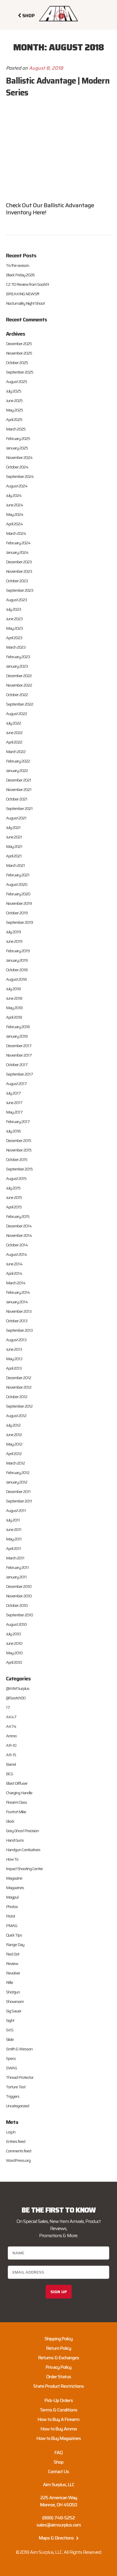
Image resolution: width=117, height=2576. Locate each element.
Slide (10, 2039)
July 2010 (13, 1634)
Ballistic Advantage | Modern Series (58, 86)
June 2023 (14, 618)
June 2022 (14, 732)
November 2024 (19, 457)
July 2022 (13, 723)
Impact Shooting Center (24, 1868)
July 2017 (13, 1093)
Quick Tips (14, 1935)
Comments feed (18, 2151)
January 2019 (17, 960)
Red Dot (12, 1954)
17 (8, 1707)
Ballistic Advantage (69, 205)
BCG (9, 1773)
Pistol (10, 1916)
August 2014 (16, 1254)
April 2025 (14, 419)
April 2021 (14, 856)
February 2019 (18, 951)
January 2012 (16, 1482)
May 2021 (14, 846)
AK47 (11, 1717)
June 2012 (14, 1434)
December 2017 (18, 1045)
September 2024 (20, 476)
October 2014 (17, 1245)
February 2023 (18, 656)
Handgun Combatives (23, 1849)
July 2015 (13, 1188)
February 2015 (17, 1216)
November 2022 (19, 685)
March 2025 (15, 429)
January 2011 (16, 1577)
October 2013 (16, 1320)
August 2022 (16, 713)
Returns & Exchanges (58, 2357)
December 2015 (18, 1140)
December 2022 (19, 675)
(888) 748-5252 (58, 2517)
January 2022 (17, 770)
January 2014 (17, 1302)
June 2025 (14, 400)
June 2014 (14, 1264)
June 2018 (14, 998)
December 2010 (18, 1586)
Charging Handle (19, 1792)
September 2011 (19, 1501)
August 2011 (16, 1510)
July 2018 (13, 988)
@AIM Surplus (17, 1688)
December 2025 (19, 343)
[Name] (58, 2253)
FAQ (58, 2452)
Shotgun (13, 1992)
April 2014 (14, 1273)
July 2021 (13, 827)
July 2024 (14, 495)
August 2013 (16, 1339)
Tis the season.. (18, 265)
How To (12, 1859)
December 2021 (18, 780)
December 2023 (19, 562)
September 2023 (19, 590)
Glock (10, 1821)
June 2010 (14, 1643)
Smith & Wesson (19, 2049)
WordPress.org (18, 2160)
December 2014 (19, 1226)
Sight (10, 2020)
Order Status (58, 2376)
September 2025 (19, 372)
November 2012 (18, 1387)
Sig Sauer (13, 2011)
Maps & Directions (58, 2538)
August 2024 (17, 486)
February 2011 (17, 1567)
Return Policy (58, 2348)
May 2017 (14, 1112)
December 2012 (18, 1377)
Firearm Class (16, 1802)
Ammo (11, 1736)
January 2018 (17, 1036)
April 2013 (14, 1368)
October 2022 (17, 694)
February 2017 (18, 1121)
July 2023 (13, 609)
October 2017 (17, 1064)
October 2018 (17, 969)
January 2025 (17, 448)
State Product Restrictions (58, 2386)
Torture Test (15, 2087)
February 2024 (18, 543)
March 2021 (15, 865)
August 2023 (16, 599)
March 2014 (15, 1283)
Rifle (9, 1982)
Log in (10, 2132)
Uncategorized (17, 2106)
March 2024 (16, 533)
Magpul (12, 1897)
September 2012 (19, 1406)
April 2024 (14, 524)
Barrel (11, 1764)
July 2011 (13, 1520)
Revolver (13, 1973)
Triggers (12, 2096)
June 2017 (14, 1102)
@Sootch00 (15, 1698)
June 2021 (14, 837)
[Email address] (58, 2272)
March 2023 (15, 647)
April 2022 (14, 742)
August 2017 (16, 1083)
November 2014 (19, 1235)
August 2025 (16, 381)
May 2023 (14, 628)
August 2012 (16, 1415)
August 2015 (16, 1178)
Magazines (15, 1887)
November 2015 (18, 1150)
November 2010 (19, 1596)
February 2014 (18, 1292)
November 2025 (19, 353)
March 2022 (15, 751)
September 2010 (19, 1615)
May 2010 (14, 1653)
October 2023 (17, 581)
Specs (11, 2058)
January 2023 (17, 666)
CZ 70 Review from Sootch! (27, 284)
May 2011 (14, 1539)
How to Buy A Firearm (58, 2419)
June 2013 (14, 1349)
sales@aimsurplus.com (58, 2525)
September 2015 (19, 1169)
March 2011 (15, 1558)
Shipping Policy (58, 2338)
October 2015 (16, 1159)
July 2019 (13, 932)
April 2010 (14, 1662)
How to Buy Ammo (59, 2429)
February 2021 (17, 875)
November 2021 (18, 789)
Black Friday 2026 (20, 275)
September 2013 (19, 1330)
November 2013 (18, 1311)
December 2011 (18, 1491)
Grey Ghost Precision (22, 1830)
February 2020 (18, 894)
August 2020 (16, 884)
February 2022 (18, 761)
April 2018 (14, 1017)
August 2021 (16, 818)
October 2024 (17, 467)
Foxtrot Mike (16, 1811)
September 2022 (19, 704)
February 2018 (18, 1026)
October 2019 (17, 913)
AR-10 (11, 1745)
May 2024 (14, 514)
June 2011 (13, 1529)
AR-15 (11, 1755)
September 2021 (19, 808)
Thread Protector (19, 2077)
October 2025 (17, 362)
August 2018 (16, 979)
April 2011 (13, 1548)
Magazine (14, 1878)
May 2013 (14, 1358)
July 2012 (13, 1425)
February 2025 (18, 438)
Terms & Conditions (58, 2410)
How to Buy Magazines (58, 2438)
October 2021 (16, 799)
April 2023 (14, 637)
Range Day (15, 1944)
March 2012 (15, 1463)
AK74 (11, 1726)
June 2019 (14, 941)
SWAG (11, 2068)
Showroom (15, 2001)
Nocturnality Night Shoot (25, 303)
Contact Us (58, 2471)
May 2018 (14, 1007)
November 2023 (19, 571)
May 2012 (14, 1444)
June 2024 (14, 505)
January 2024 (17, 552)
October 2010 (17, 1605)
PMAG (11, 1925)
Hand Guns (15, 1840)
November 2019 (19, 903)
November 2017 (19, 1055)
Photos (12, 1906)
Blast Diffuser (17, 1783)
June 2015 (14, 1197)
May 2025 (14, 410)
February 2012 (17, 1472)
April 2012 (14, 1453)
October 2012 (16, 1396)
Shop (58, 2462)
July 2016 (13, 1131)
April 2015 (14, 1207)
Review (12, 1963)
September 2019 (19, 922)
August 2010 (16, 1624)
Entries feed (15, 2141)
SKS (9, 2030)
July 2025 (13, 391)
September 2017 (19, 1074)
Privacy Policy (58, 2367)
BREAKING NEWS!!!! (22, 294)
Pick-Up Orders (58, 2400)
